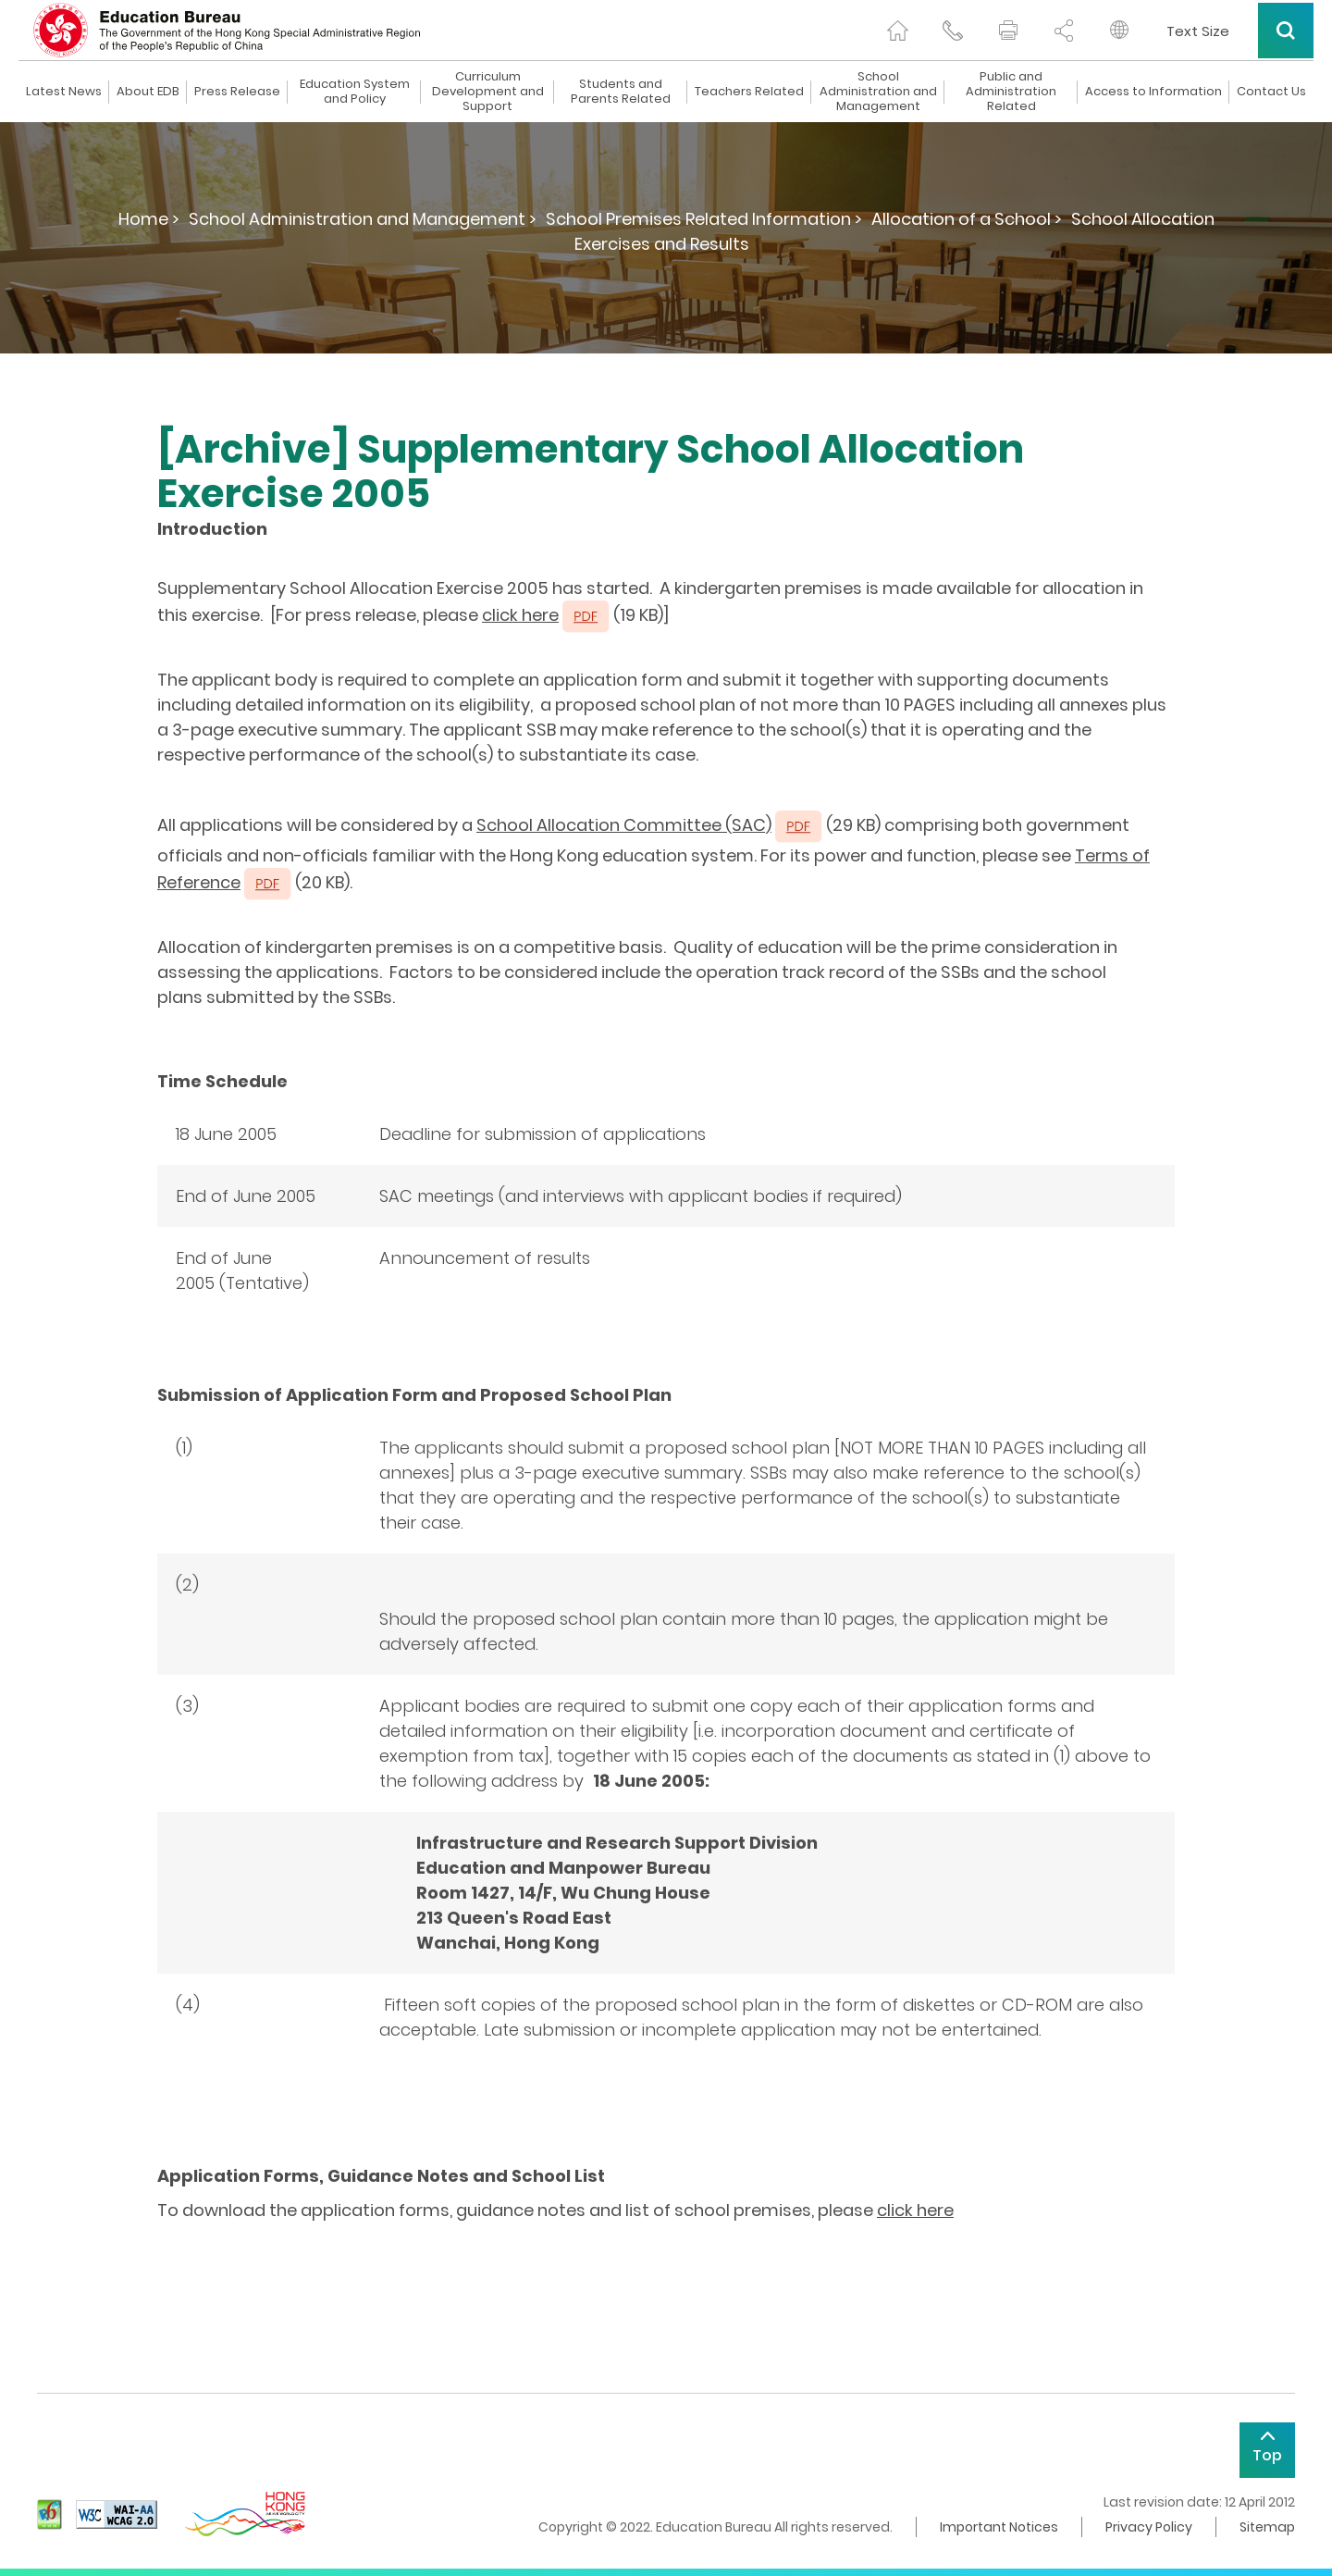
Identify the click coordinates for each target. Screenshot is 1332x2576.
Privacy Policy (1148, 2527)
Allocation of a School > (966, 218)
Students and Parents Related (621, 91)
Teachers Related (749, 91)
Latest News (64, 91)
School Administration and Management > (362, 218)
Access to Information (1153, 91)
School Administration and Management (878, 91)
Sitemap (1267, 2527)
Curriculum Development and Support (488, 91)
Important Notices (999, 2527)
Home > (148, 218)
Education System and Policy (355, 91)
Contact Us (1271, 91)
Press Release (237, 91)
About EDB (148, 91)
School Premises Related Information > (704, 218)
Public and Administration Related (1011, 91)
